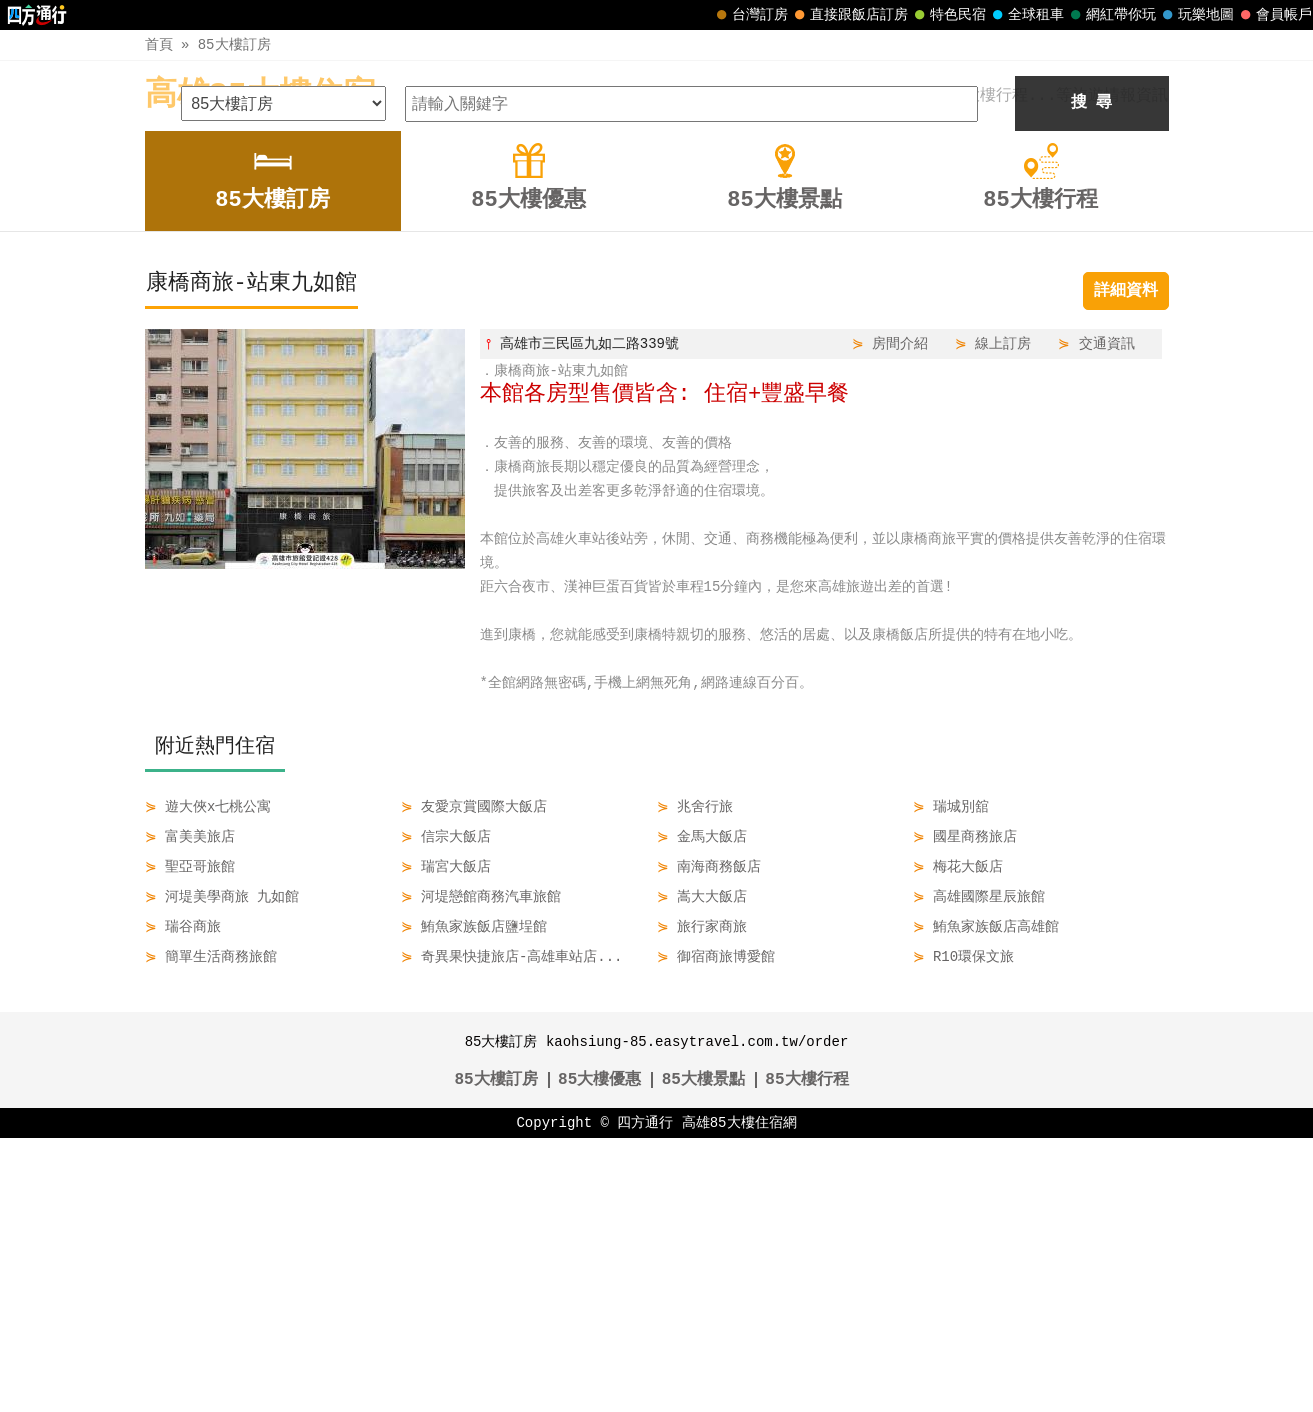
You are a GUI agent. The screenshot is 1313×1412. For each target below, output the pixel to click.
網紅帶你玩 (1111, 15)
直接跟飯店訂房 (849, 15)
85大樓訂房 (234, 44)
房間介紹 (900, 617)
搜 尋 (1092, 377)
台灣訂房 (750, 15)
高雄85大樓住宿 (260, 95)
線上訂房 (1003, 617)
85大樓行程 (806, 1354)
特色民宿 (948, 15)
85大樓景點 (703, 1354)
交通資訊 (1107, 617)
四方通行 (645, 1396)
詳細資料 (1126, 565)
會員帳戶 (1274, 15)
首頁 (159, 44)
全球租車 (1026, 15)
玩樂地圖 (1196, 15)
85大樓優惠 (599, 1354)
